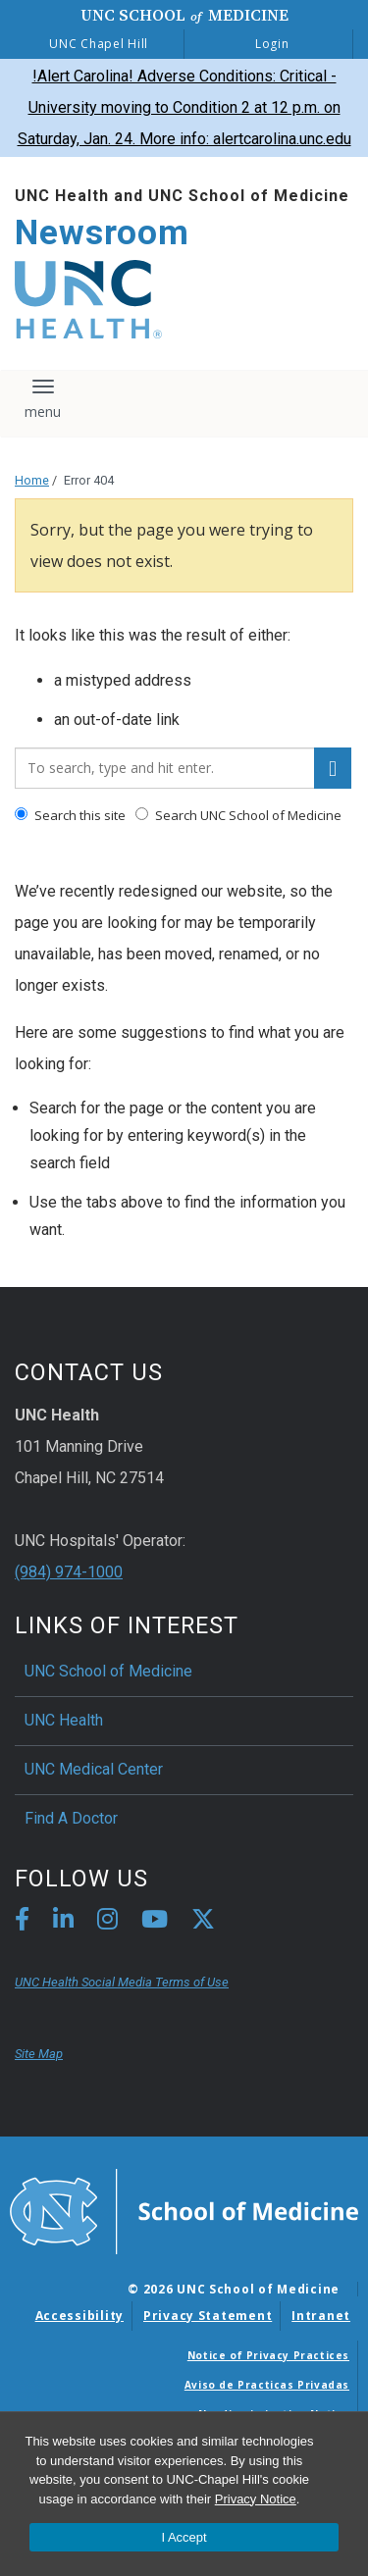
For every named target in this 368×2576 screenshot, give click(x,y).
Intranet (320, 2315)
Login (272, 43)
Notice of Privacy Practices (268, 2355)
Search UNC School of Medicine (238, 815)
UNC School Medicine (184, 15)
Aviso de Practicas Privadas (266, 2385)
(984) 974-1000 (69, 1572)
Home (32, 480)
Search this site (70, 815)
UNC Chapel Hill (98, 43)
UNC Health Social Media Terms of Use (122, 1982)
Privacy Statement (207, 2315)
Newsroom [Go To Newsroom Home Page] (102, 233)
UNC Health (64, 1720)
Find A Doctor (71, 1818)
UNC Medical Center (94, 1769)
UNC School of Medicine (108, 1671)
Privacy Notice (255, 2499)
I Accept (183, 2537)
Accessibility (79, 2315)
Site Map (39, 2053)
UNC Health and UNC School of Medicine (182, 195)
